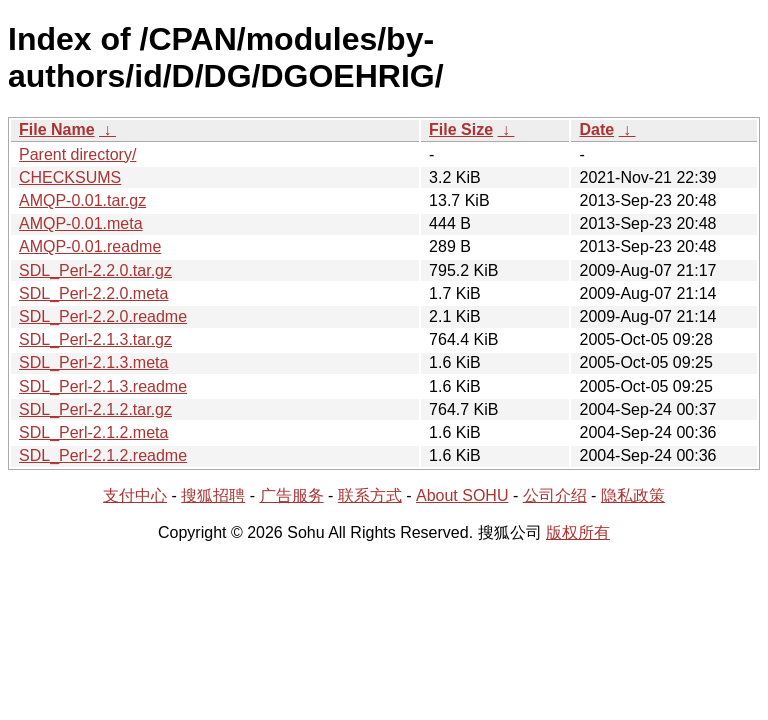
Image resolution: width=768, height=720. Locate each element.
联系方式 (370, 495)
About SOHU (462, 495)
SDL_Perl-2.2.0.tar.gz (95, 270)
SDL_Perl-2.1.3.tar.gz (95, 339)
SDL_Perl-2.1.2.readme (103, 455)
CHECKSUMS (70, 177)
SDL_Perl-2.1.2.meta (93, 432)
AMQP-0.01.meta (81, 223)
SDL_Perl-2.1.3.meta (93, 362)
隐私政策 (633, 495)
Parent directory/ (77, 154)
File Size (461, 129)
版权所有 (578, 532)
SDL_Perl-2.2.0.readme (103, 316)
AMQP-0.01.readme (90, 246)
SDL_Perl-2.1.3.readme (103, 386)
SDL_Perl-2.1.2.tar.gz (95, 409)
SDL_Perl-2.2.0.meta (93, 293)
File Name (57, 129)
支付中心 (135, 495)
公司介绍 (555, 495)
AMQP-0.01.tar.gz (82, 200)
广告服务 (292, 495)
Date (596, 129)
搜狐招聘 (213, 495)
